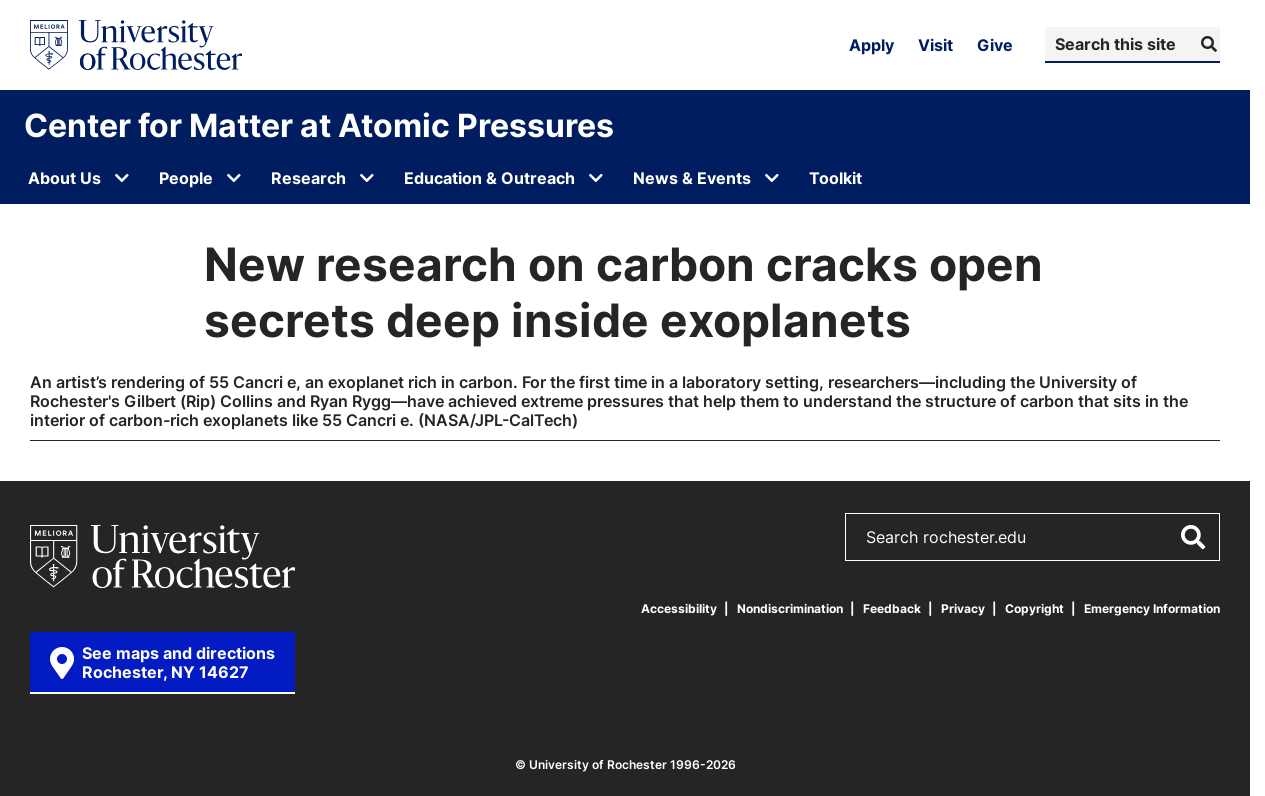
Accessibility (679, 608)
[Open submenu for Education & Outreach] (596, 178)
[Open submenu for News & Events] (772, 178)
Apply (871, 45)
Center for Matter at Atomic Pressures (319, 125)
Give (995, 45)
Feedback (892, 608)
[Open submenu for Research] (367, 178)
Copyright (1034, 608)
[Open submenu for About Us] (122, 178)
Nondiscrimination (790, 608)
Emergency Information (1152, 608)
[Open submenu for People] (234, 178)
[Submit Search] (1206, 44)
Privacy (963, 608)
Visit (935, 45)
